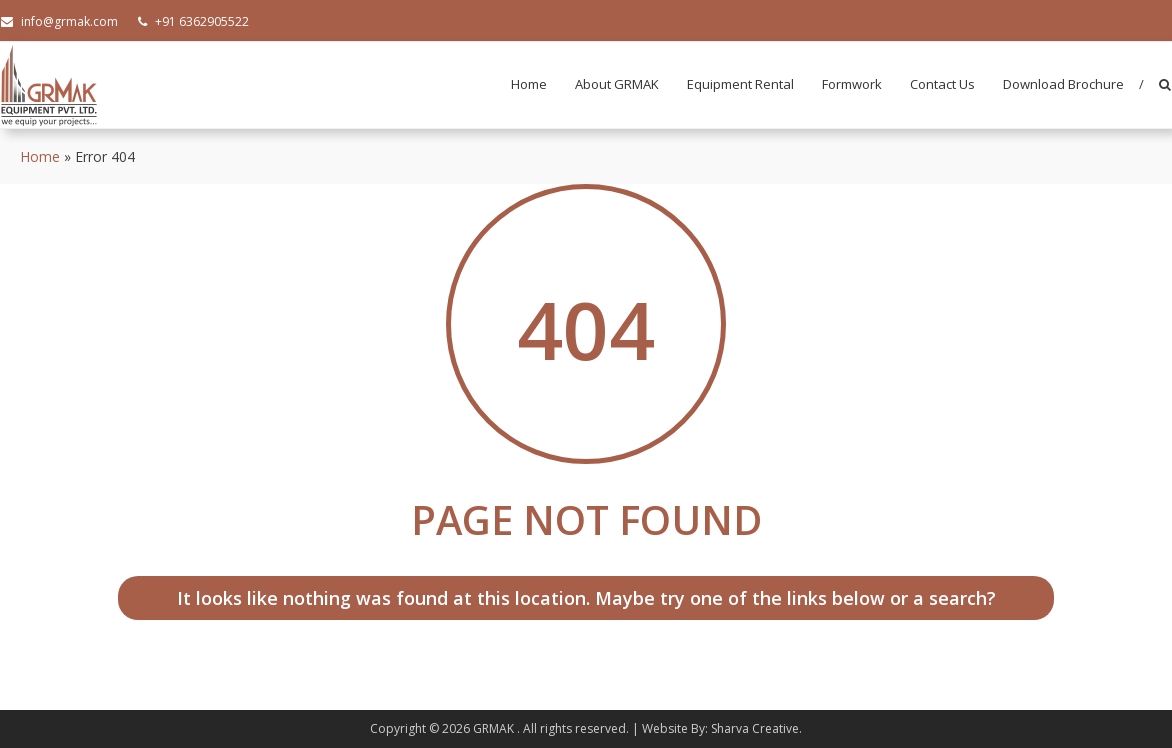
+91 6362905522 (193, 21)
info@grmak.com (59, 21)
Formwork (852, 84)
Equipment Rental (740, 84)
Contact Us (942, 84)
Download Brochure (1063, 84)
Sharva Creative (755, 728)
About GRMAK (617, 84)
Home (529, 84)
